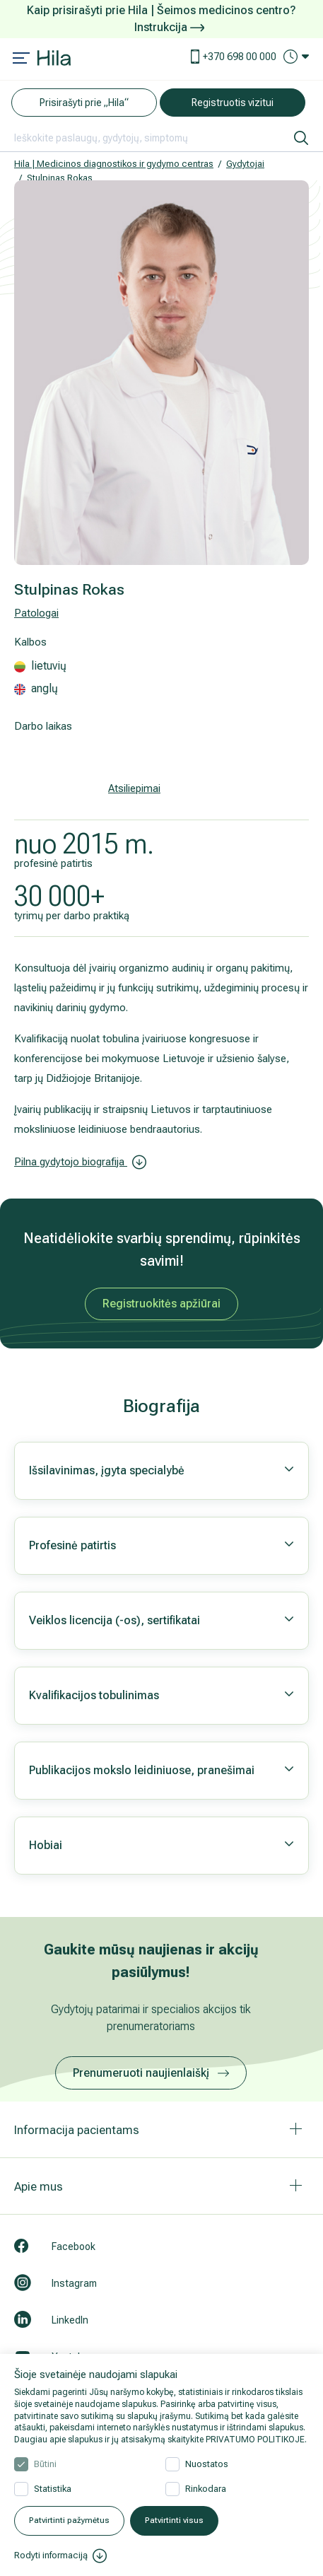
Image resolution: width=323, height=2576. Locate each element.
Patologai (36, 613)
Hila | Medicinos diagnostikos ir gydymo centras (113, 163)
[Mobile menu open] (21, 59)
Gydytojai (245, 163)
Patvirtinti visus (174, 2520)
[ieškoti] (301, 138)
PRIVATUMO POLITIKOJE (255, 2439)
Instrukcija (169, 27)
